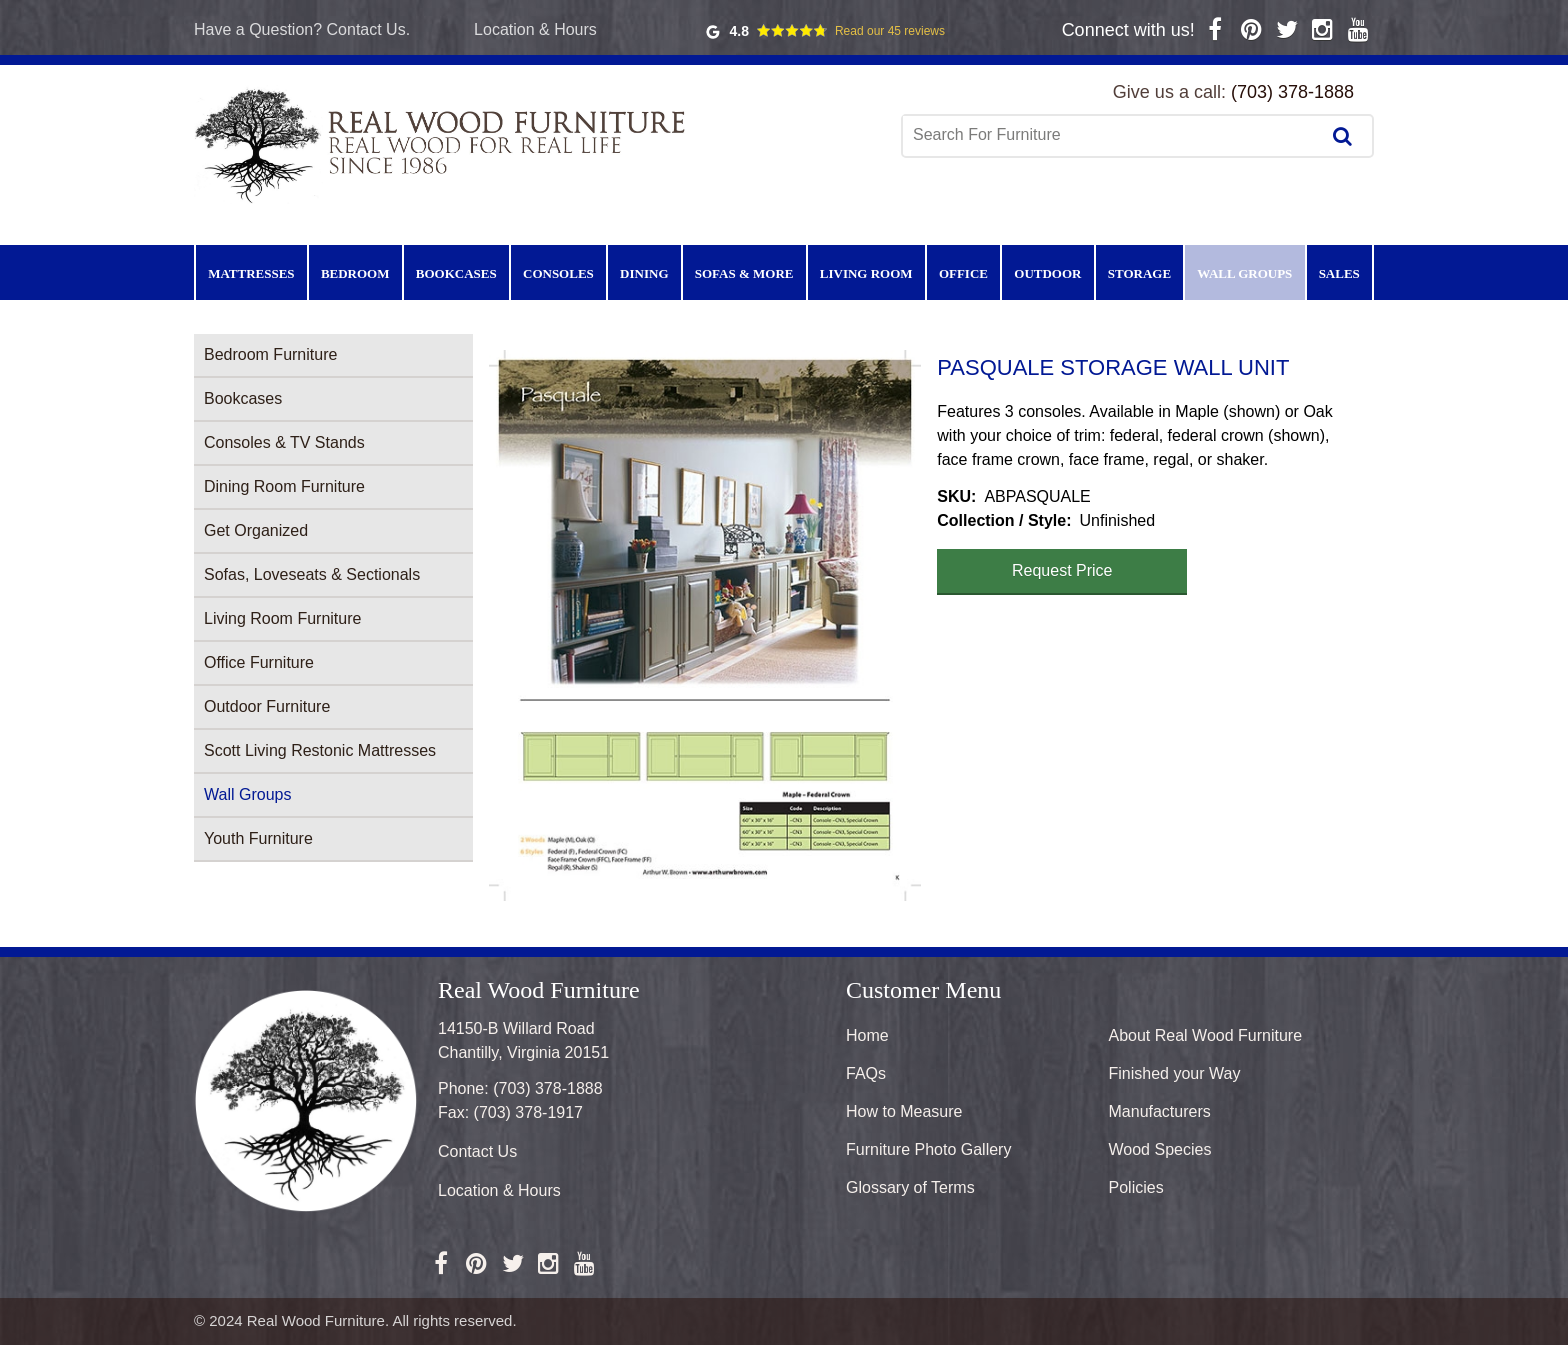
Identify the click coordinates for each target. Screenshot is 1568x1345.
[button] (705, 625)
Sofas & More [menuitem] (744, 273)
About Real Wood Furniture (1206, 1035)
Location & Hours (535, 29)
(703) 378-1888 (1292, 92)
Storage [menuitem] (1139, 273)
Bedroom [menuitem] (355, 273)
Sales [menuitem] (1339, 273)
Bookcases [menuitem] (456, 273)
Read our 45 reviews (890, 31)
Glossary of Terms (910, 1187)
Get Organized (256, 530)
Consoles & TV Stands (284, 442)
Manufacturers (1160, 1111)
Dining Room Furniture (284, 486)
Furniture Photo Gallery (928, 1149)
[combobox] (1113, 135)
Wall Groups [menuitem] (1244, 273)
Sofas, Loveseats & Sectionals (312, 574)
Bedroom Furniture (270, 354)
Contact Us (477, 1151)
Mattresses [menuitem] (251, 273)
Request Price (1062, 570)
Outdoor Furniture (267, 706)
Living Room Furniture (282, 618)
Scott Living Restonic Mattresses (320, 750)
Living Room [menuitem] (866, 273)
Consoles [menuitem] (558, 273)
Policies (1136, 1187)
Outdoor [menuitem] (1047, 273)
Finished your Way (1175, 1073)
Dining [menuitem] (644, 273)
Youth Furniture (258, 838)
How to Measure (904, 1111)
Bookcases (243, 398)
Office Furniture (259, 662)
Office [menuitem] (963, 273)
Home (867, 1035)
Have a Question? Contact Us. (302, 29)
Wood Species (1160, 1149)
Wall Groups (247, 794)
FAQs (866, 1073)
